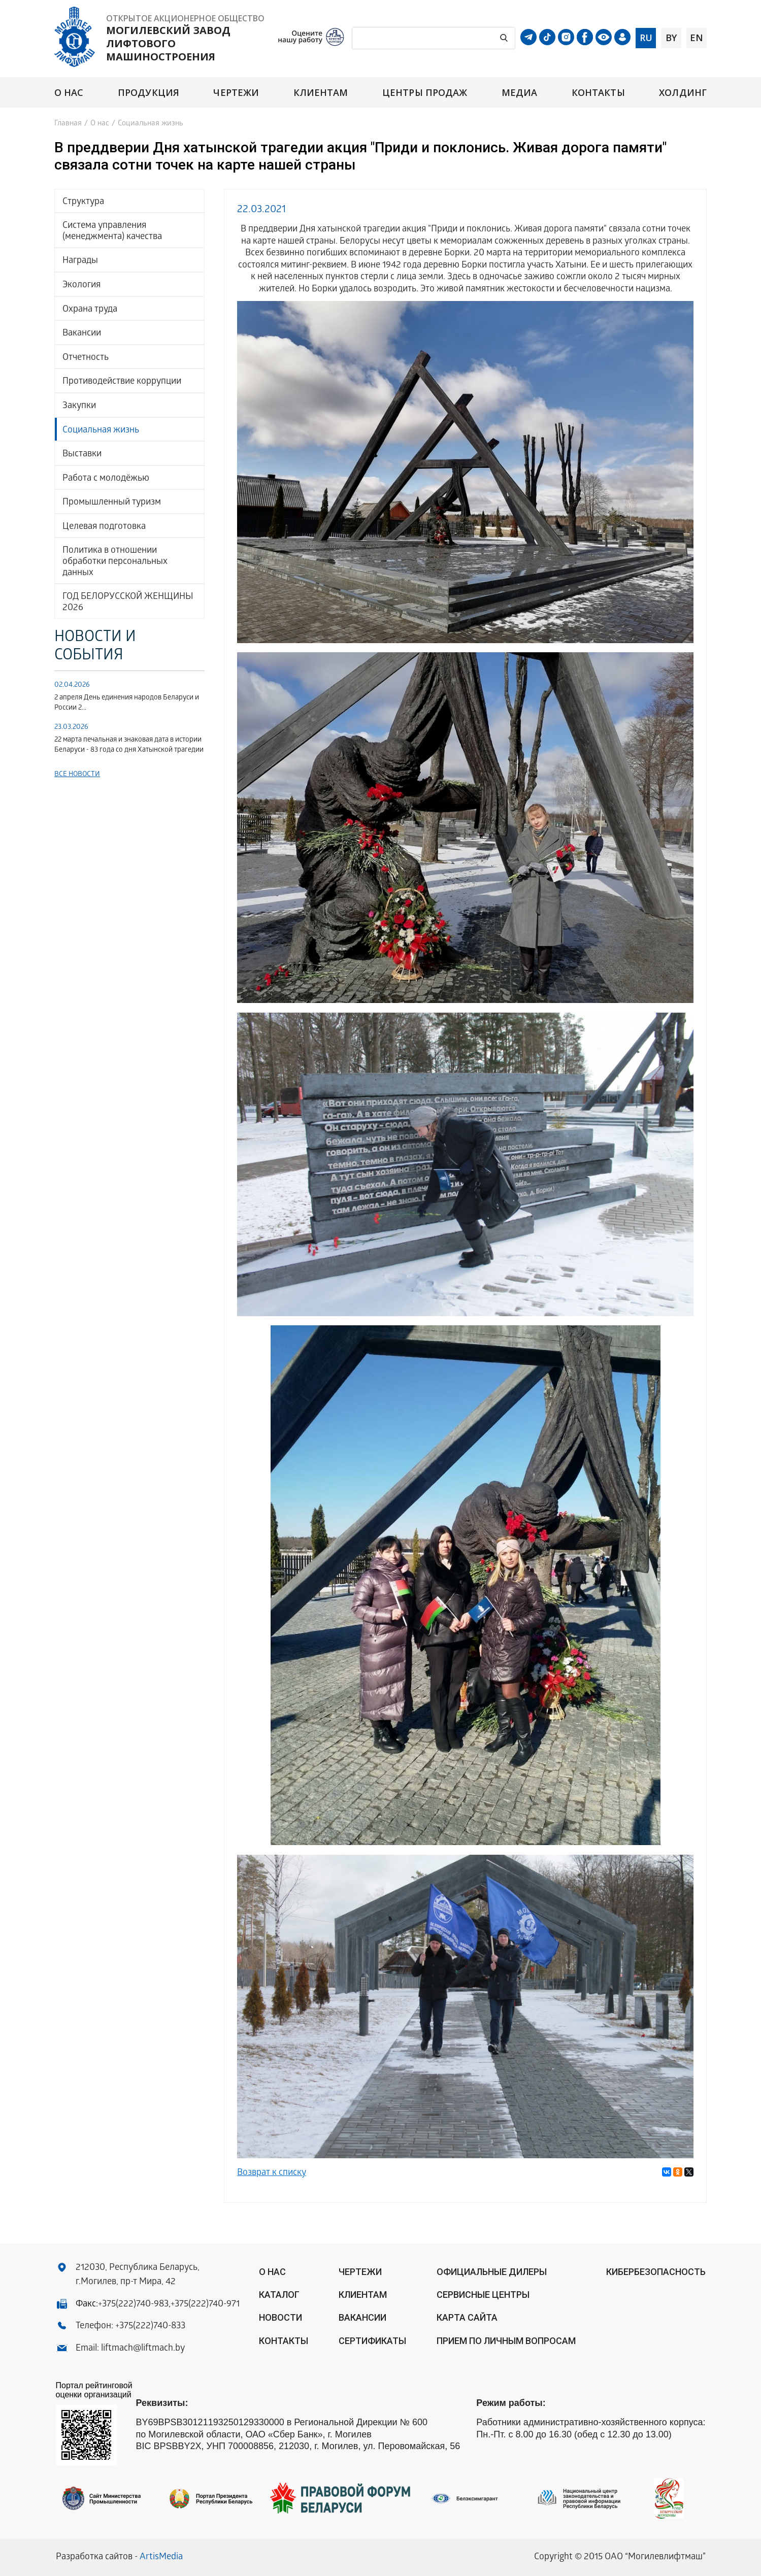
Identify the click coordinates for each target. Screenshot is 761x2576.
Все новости (77, 775)
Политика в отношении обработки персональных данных (115, 562)
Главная (68, 123)
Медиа (519, 92)
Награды (80, 261)
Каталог (279, 2294)
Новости (280, 2317)
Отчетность (85, 358)
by (671, 37)
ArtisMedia (161, 2557)
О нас (68, 92)
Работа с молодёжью (105, 479)
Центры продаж (424, 92)
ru (646, 37)
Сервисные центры (483, 2294)
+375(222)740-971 (205, 2304)
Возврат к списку (271, 2173)
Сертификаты (372, 2340)
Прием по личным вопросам (506, 2340)
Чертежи (236, 92)
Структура (83, 202)
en (696, 37)
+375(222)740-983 (133, 2304)
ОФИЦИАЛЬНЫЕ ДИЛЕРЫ (492, 2271)
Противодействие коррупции (121, 382)
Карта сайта (467, 2317)
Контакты (598, 92)
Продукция (148, 92)
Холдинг (683, 92)
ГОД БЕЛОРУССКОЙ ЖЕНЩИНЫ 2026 (127, 603)
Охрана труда (89, 310)
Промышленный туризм (111, 502)
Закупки (79, 406)
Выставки (82, 454)
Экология (81, 285)
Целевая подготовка (104, 527)
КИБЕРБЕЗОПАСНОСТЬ (656, 2271)
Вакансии (81, 333)
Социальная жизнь (100, 430)
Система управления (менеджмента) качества (112, 232)
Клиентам (320, 92)
